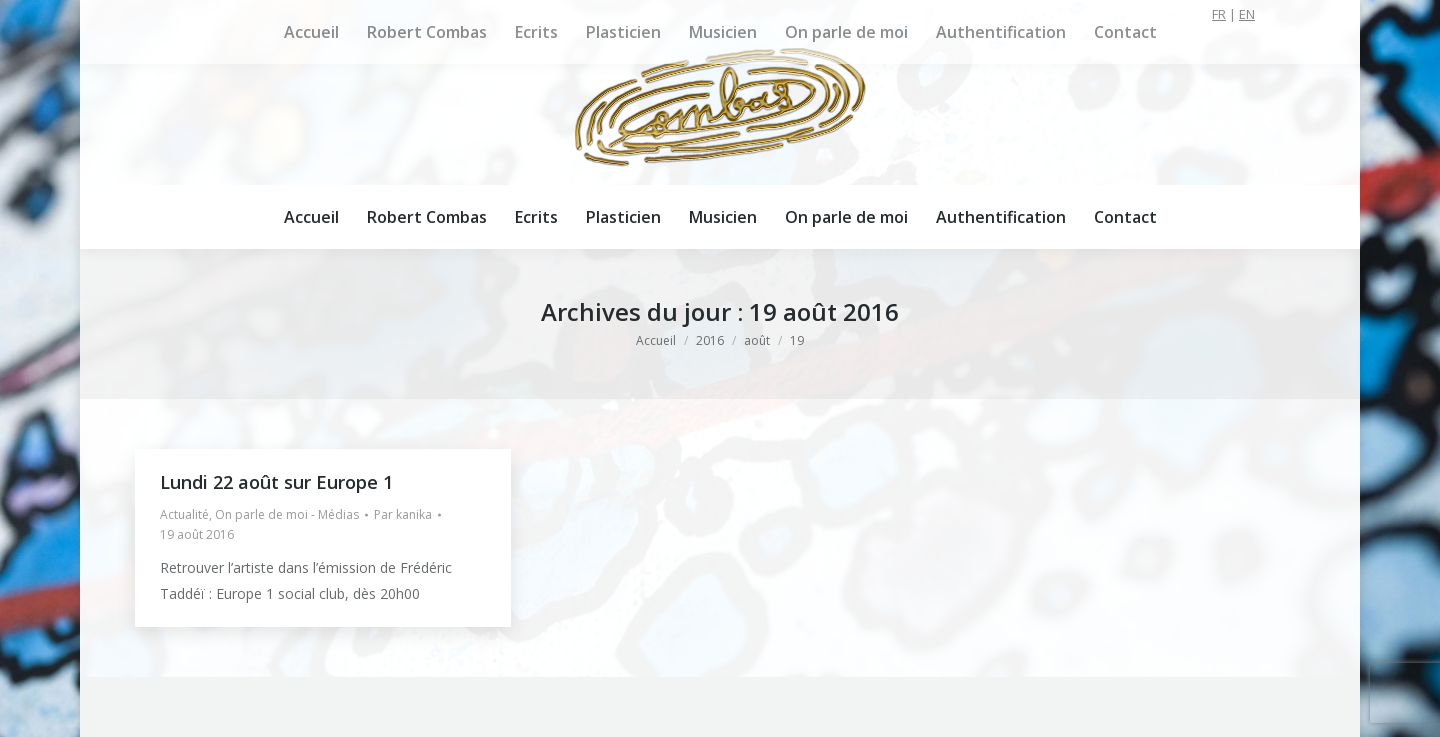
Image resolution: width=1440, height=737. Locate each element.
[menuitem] (311, 217)
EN (1247, 14)
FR (1219, 14)
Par (403, 514)
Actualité (184, 514)
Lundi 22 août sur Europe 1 (276, 482)
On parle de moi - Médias (287, 514)
